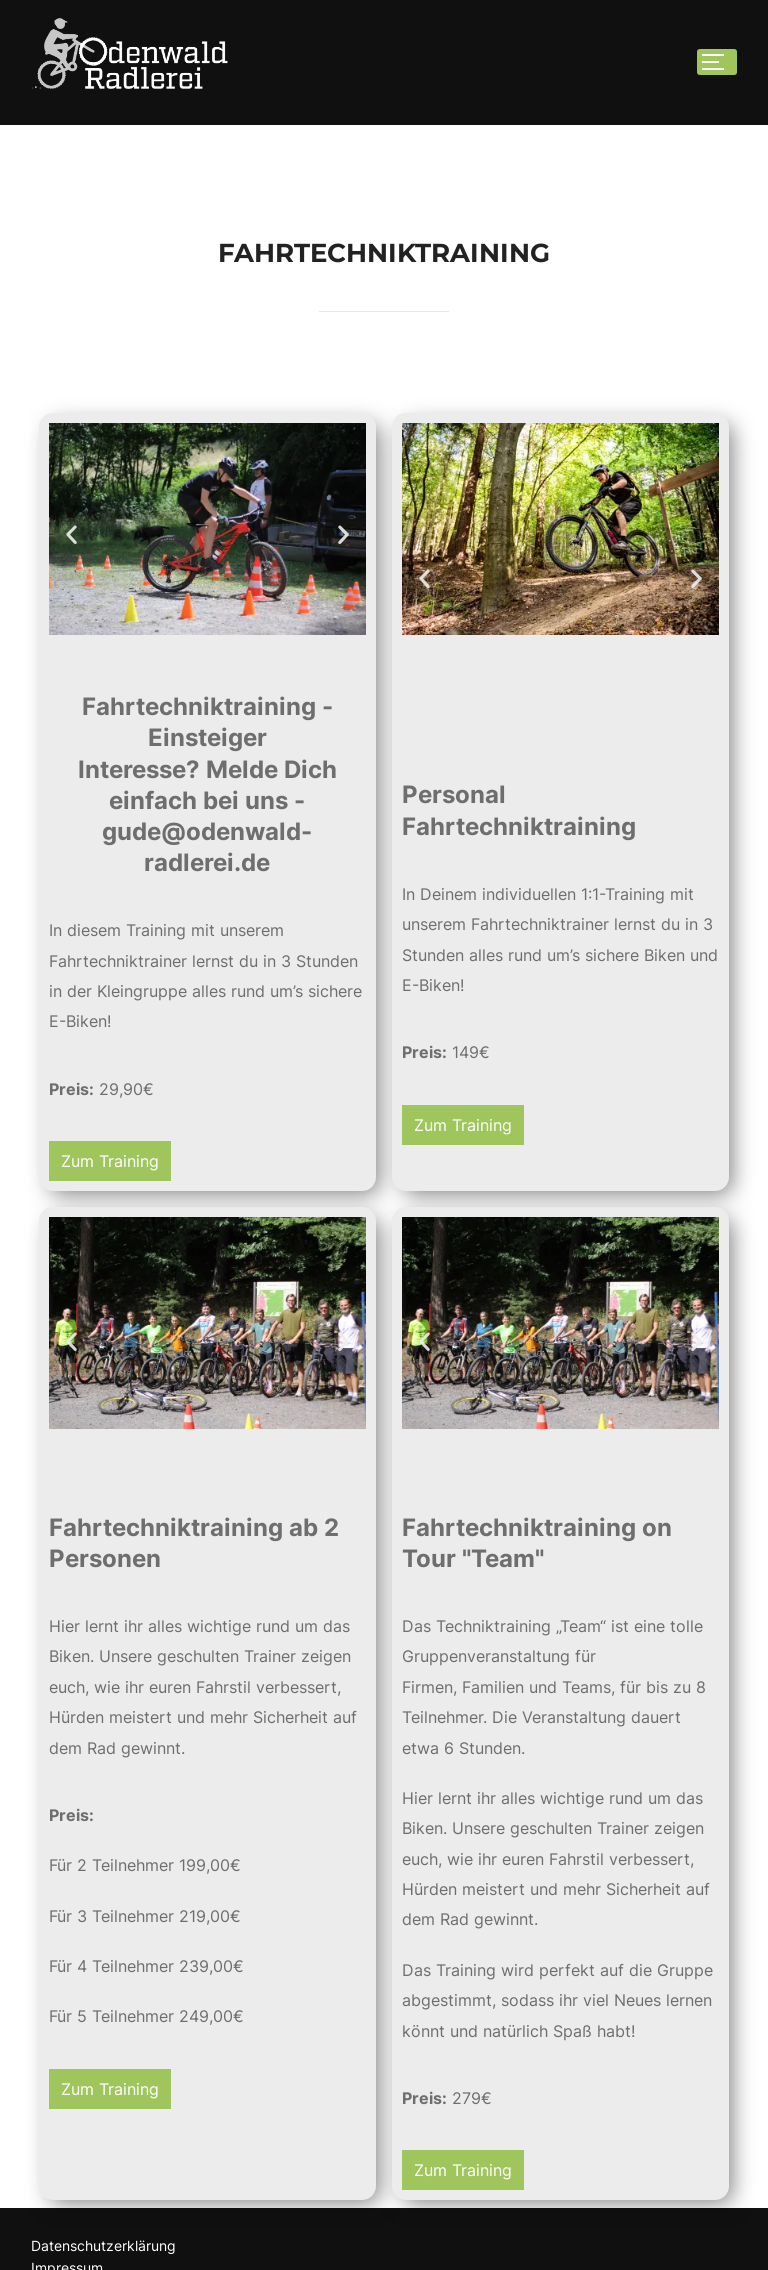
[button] (71, 593)
